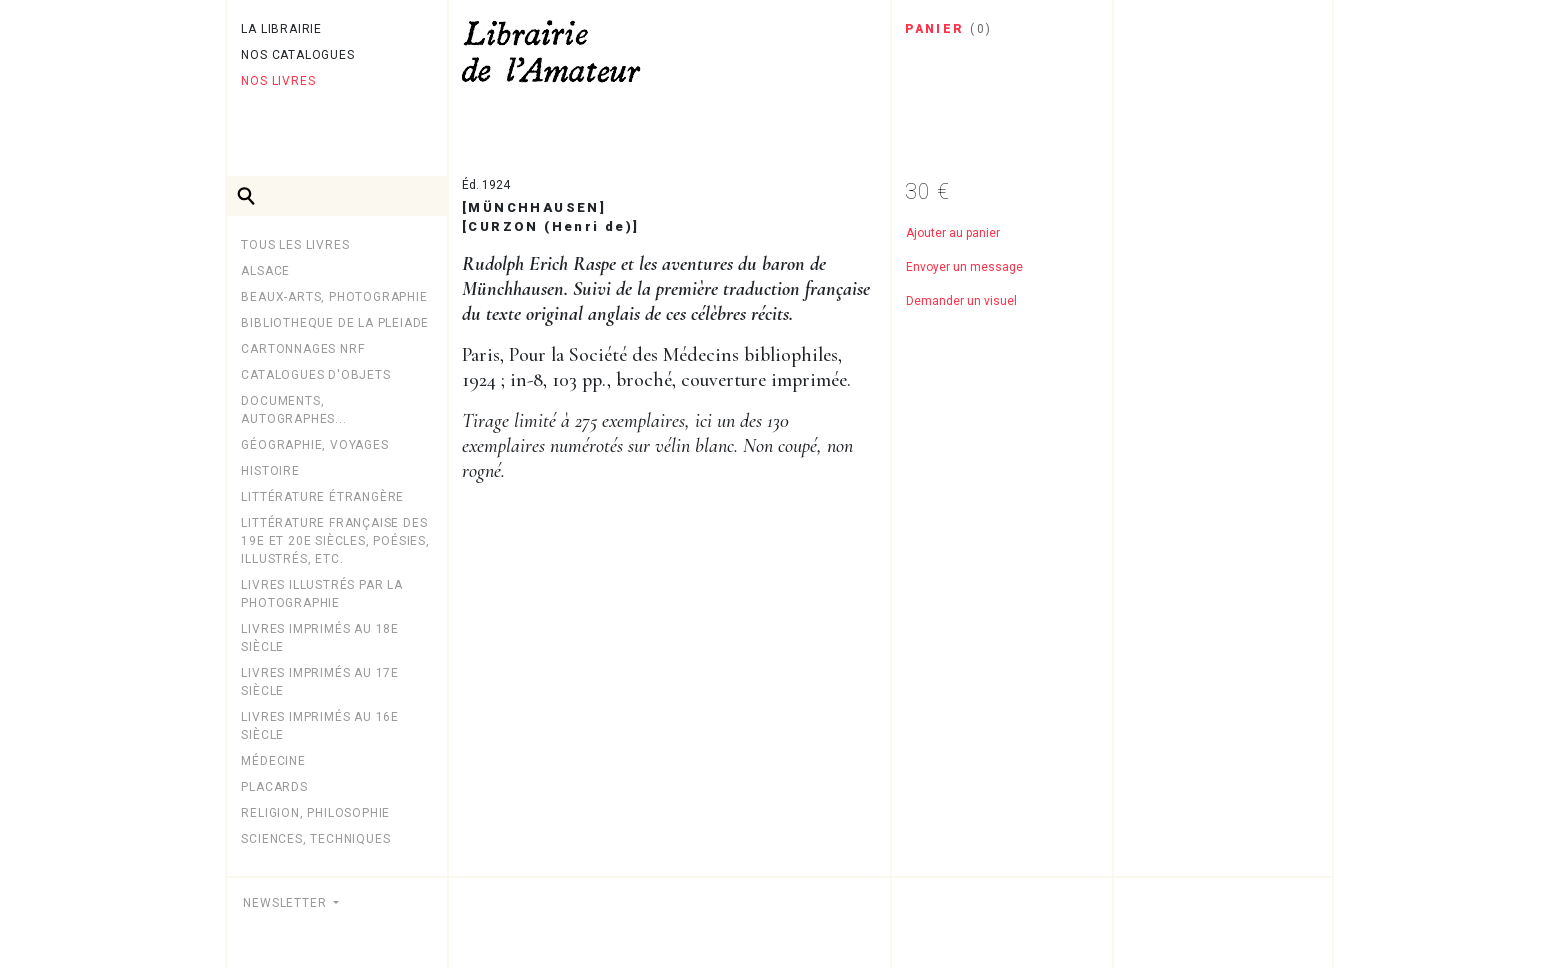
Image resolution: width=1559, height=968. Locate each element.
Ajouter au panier (953, 233)
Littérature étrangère (322, 497)
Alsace (265, 271)
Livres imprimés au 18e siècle (320, 638)
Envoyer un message (964, 267)
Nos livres (278, 81)
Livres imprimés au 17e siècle (320, 682)
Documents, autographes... (293, 410)
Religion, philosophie (315, 813)
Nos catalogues (297, 55)
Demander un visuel (961, 301)
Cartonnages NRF (302, 349)
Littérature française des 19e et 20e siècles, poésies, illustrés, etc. (335, 541)
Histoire (270, 471)
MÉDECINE (273, 761)
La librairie (281, 29)
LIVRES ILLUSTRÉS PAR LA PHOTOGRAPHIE (321, 594)
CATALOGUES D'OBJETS (315, 375)
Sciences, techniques (315, 839)
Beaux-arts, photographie (334, 297)
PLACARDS (274, 787)
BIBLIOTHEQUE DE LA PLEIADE (335, 323)
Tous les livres (295, 245)
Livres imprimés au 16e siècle (320, 726)
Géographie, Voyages (314, 445)
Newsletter (286, 903)
